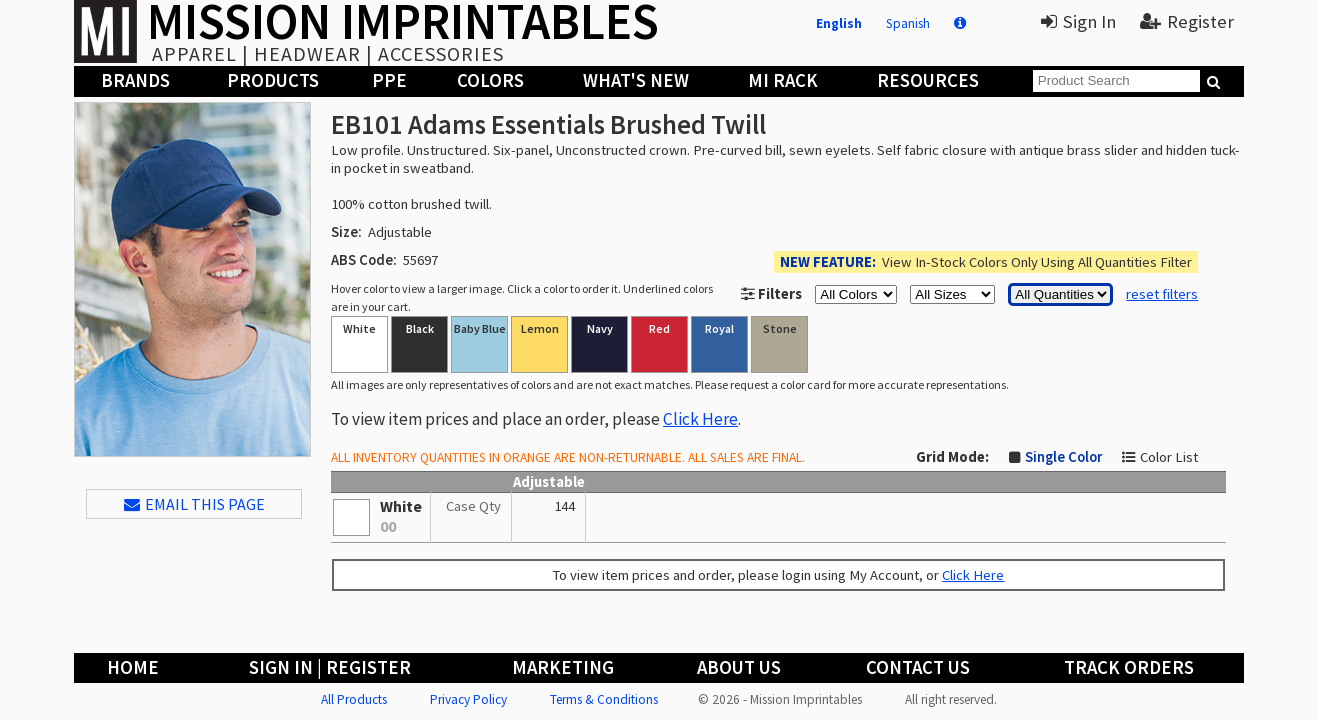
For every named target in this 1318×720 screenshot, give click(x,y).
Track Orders (1129, 667)
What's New (636, 80)
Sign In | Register (330, 667)
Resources (928, 80)
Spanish (908, 23)
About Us (739, 667)
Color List (1169, 457)
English (839, 23)
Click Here (700, 419)
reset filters (1162, 294)
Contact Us (918, 667)
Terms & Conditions (604, 699)
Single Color (1063, 457)
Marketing (563, 667)
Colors (490, 80)
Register (1187, 21)
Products (273, 80)
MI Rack (783, 80)
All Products (354, 699)
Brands (135, 80)
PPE (389, 80)
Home (133, 667)
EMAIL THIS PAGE (194, 504)
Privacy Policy (468, 699)
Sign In (1078, 21)
